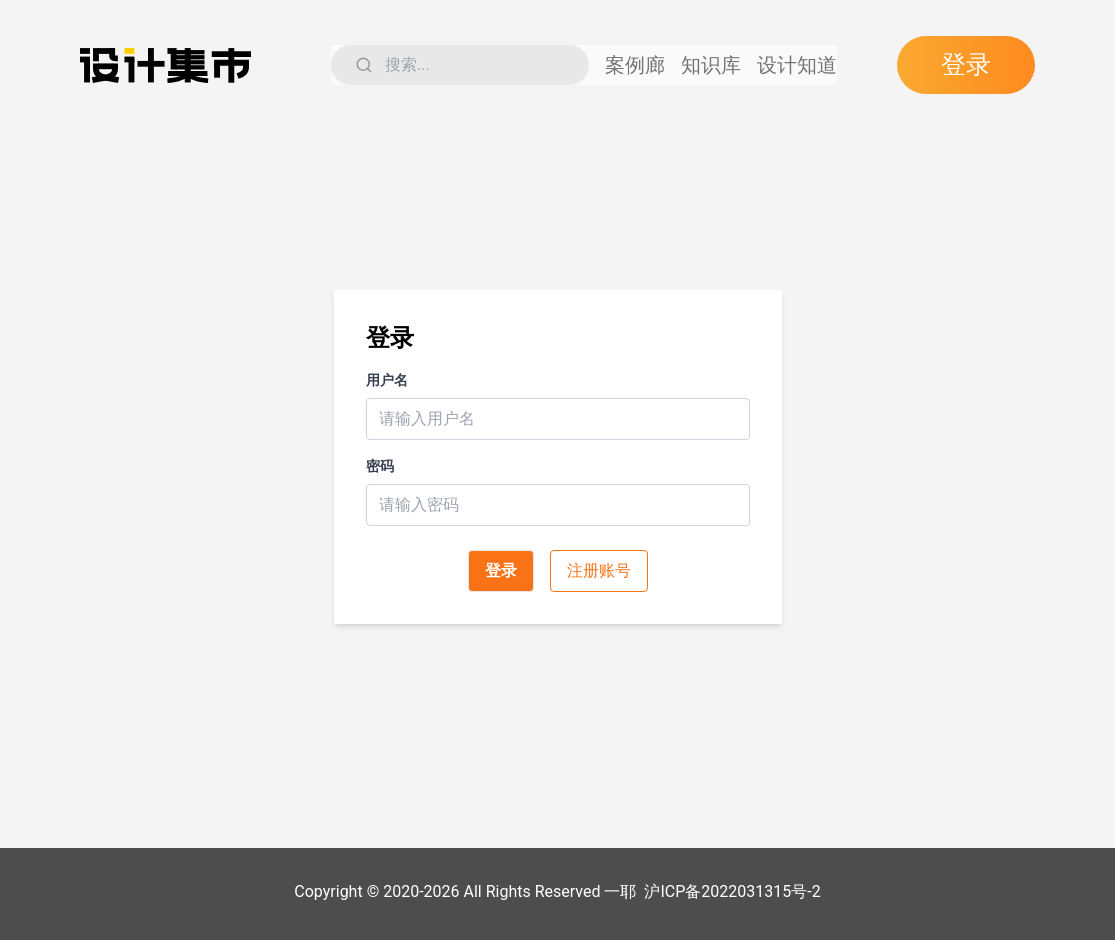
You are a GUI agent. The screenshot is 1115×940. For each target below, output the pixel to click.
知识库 (721, 65)
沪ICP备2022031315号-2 (732, 891)
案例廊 (645, 65)
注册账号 (599, 570)
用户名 (387, 380)
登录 (971, 65)
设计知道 (807, 65)
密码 (380, 466)
